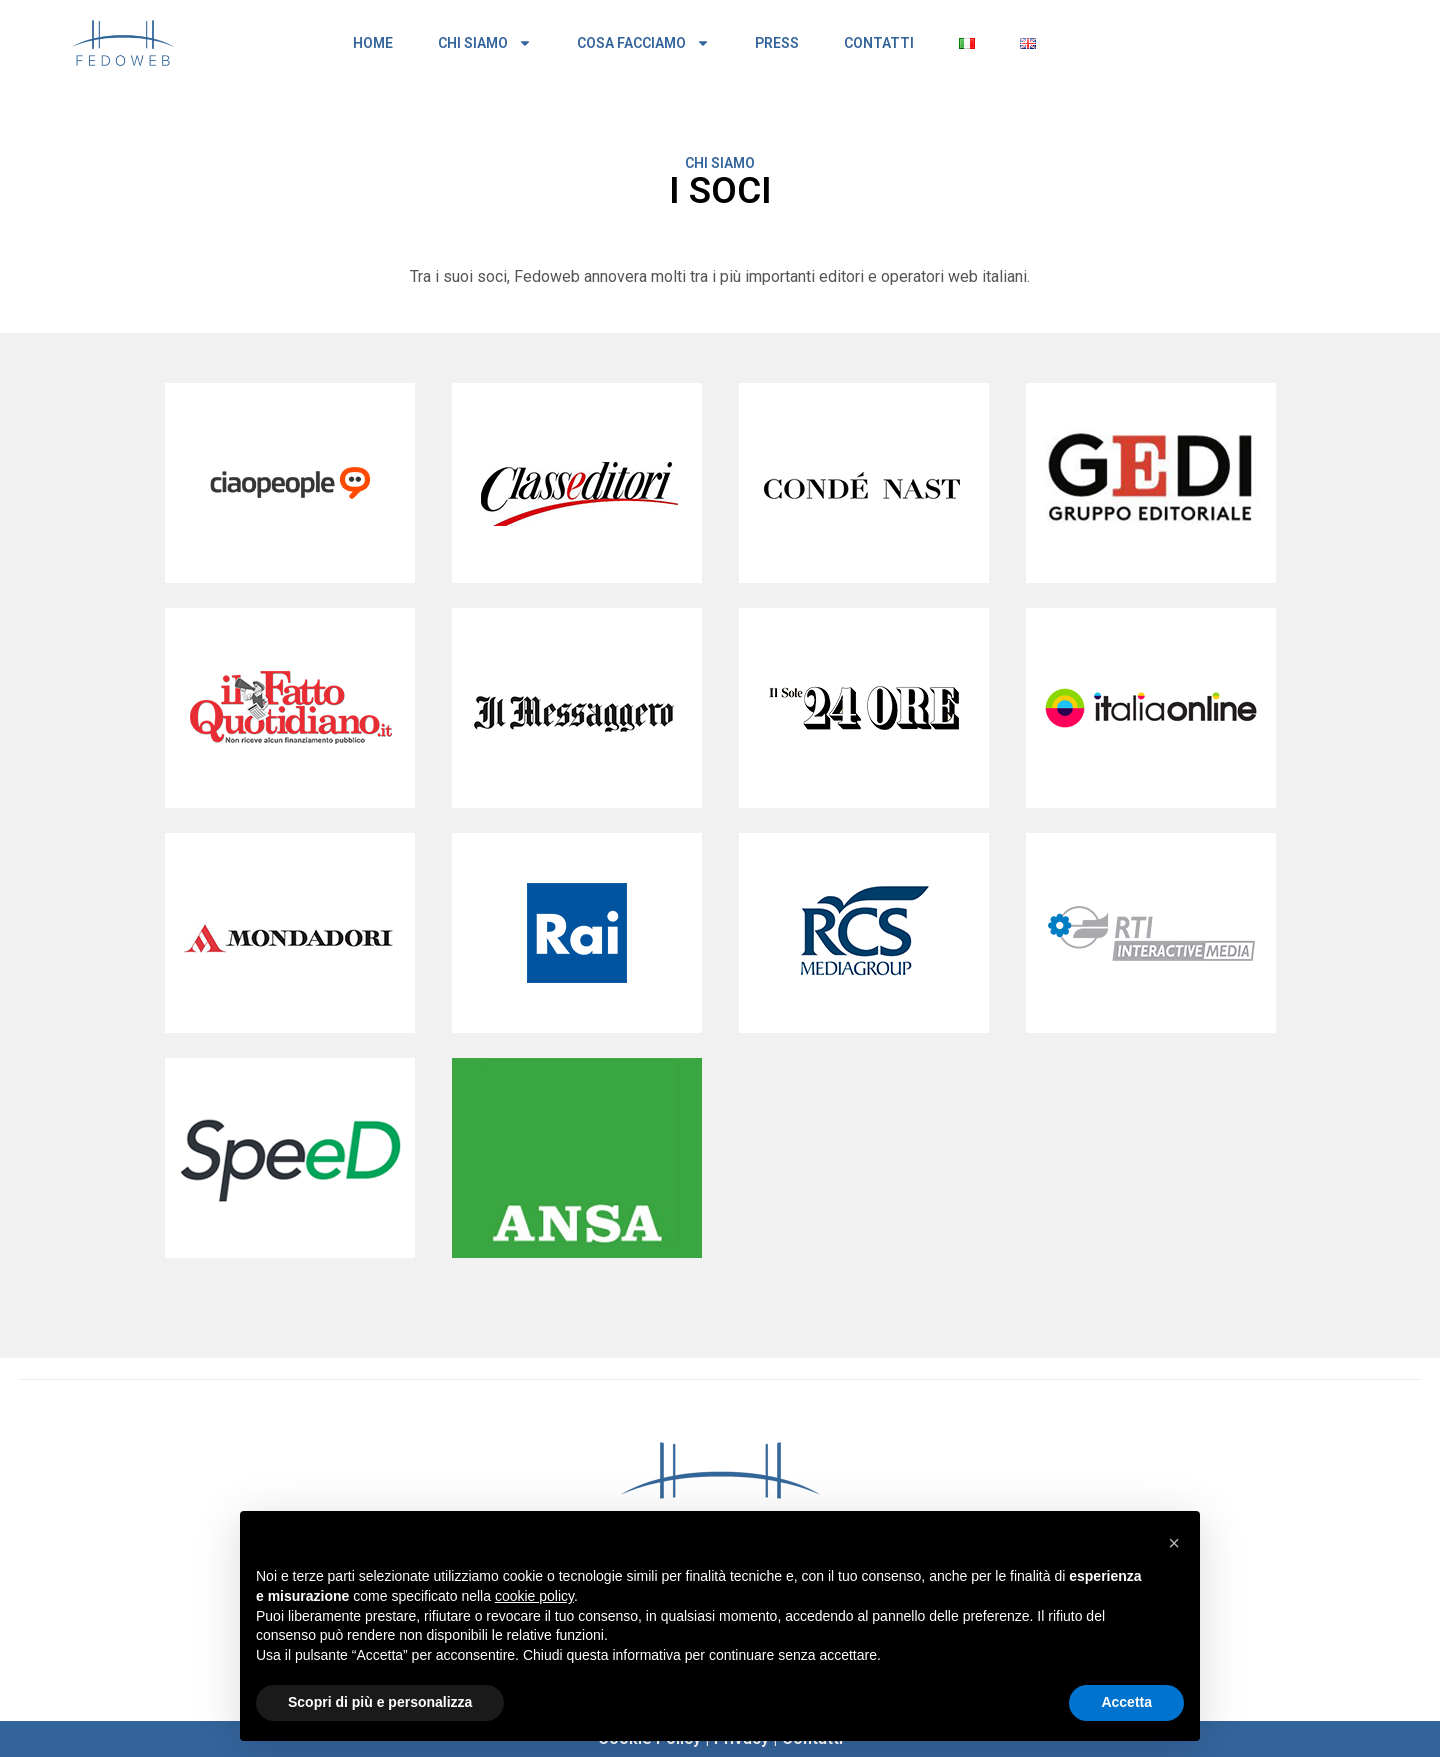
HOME (373, 43)
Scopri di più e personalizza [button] (380, 1702)
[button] (1174, 1543)
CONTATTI (879, 43)
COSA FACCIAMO (643, 43)
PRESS (777, 43)
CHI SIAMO (485, 43)
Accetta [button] (1126, 1702)
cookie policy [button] (534, 1596)
